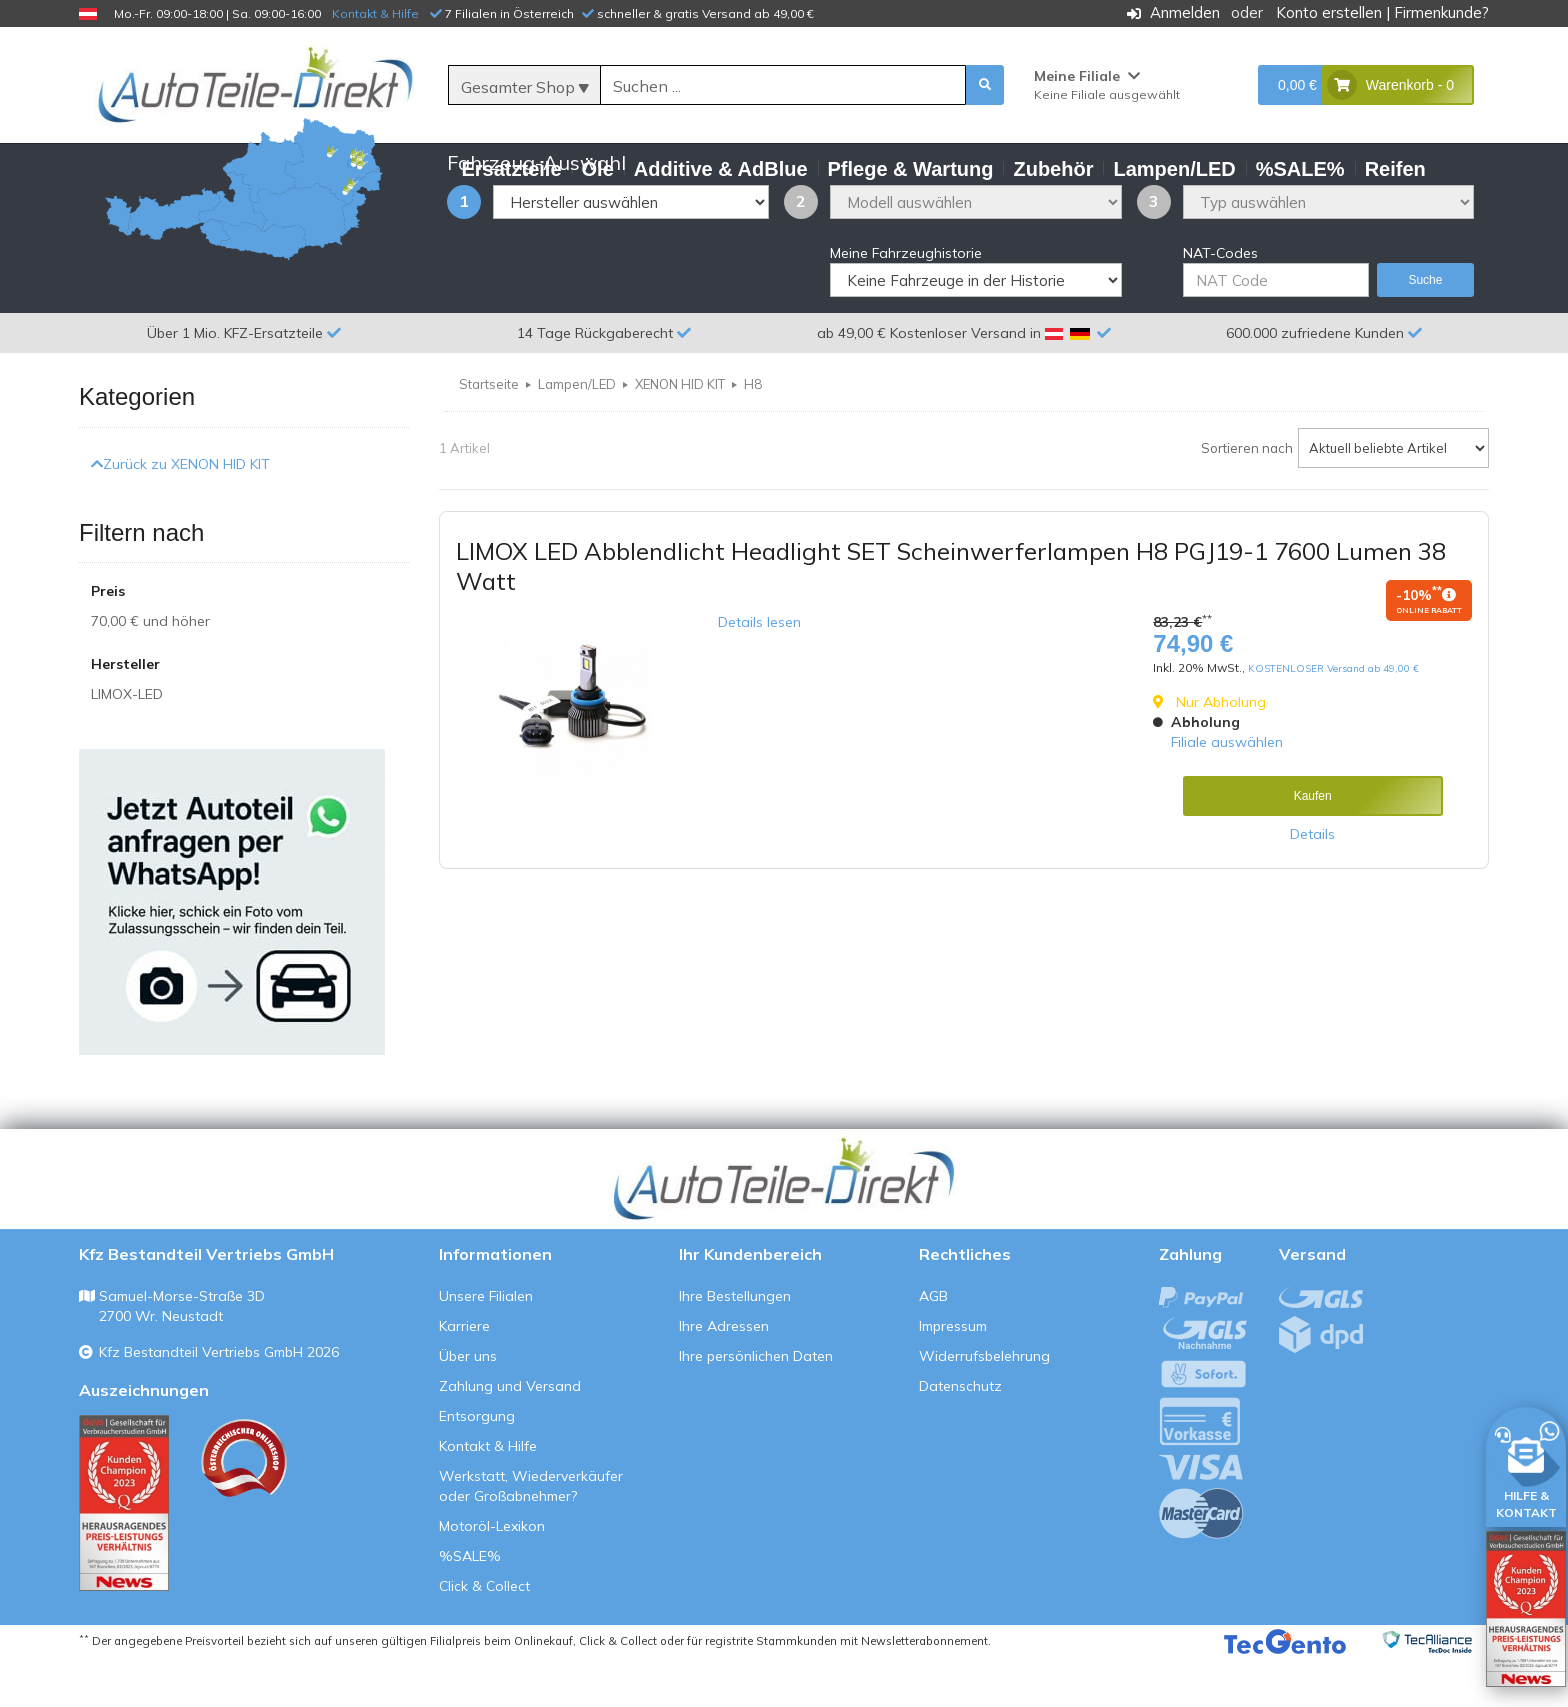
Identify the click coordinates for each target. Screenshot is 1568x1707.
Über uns (468, 1405)
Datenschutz (960, 1435)
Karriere (464, 1375)
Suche (1425, 329)
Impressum (953, 1375)
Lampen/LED (577, 433)
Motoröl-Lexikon (492, 1575)
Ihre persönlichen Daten (756, 1405)
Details (1312, 883)
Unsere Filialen (486, 1345)
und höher (150, 670)
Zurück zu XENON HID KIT (180, 512)
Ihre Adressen (724, 1375)
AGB (933, 1345)
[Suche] (783, 86)
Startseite (489, 433)
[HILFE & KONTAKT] (1526, 1463)
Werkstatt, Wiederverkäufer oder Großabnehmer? (531, 1535)
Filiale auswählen (1227, 791)
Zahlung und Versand (510, 1435)
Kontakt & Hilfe (375, 13)
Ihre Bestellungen (735, 1345)
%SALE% (470, 1605)
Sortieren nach (1247, 497)
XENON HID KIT (680, 433)
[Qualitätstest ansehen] (124, 1552)
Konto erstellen (1329, 12)
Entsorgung (477, 1465)
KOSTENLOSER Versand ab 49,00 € (1333, 717)
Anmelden (1185, 12)
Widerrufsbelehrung (984, 1405)
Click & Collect (484, 1635)
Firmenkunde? (1441, 12)
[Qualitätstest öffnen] (1526, 1609)
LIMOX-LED (127, 743)
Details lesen (759, 671)
